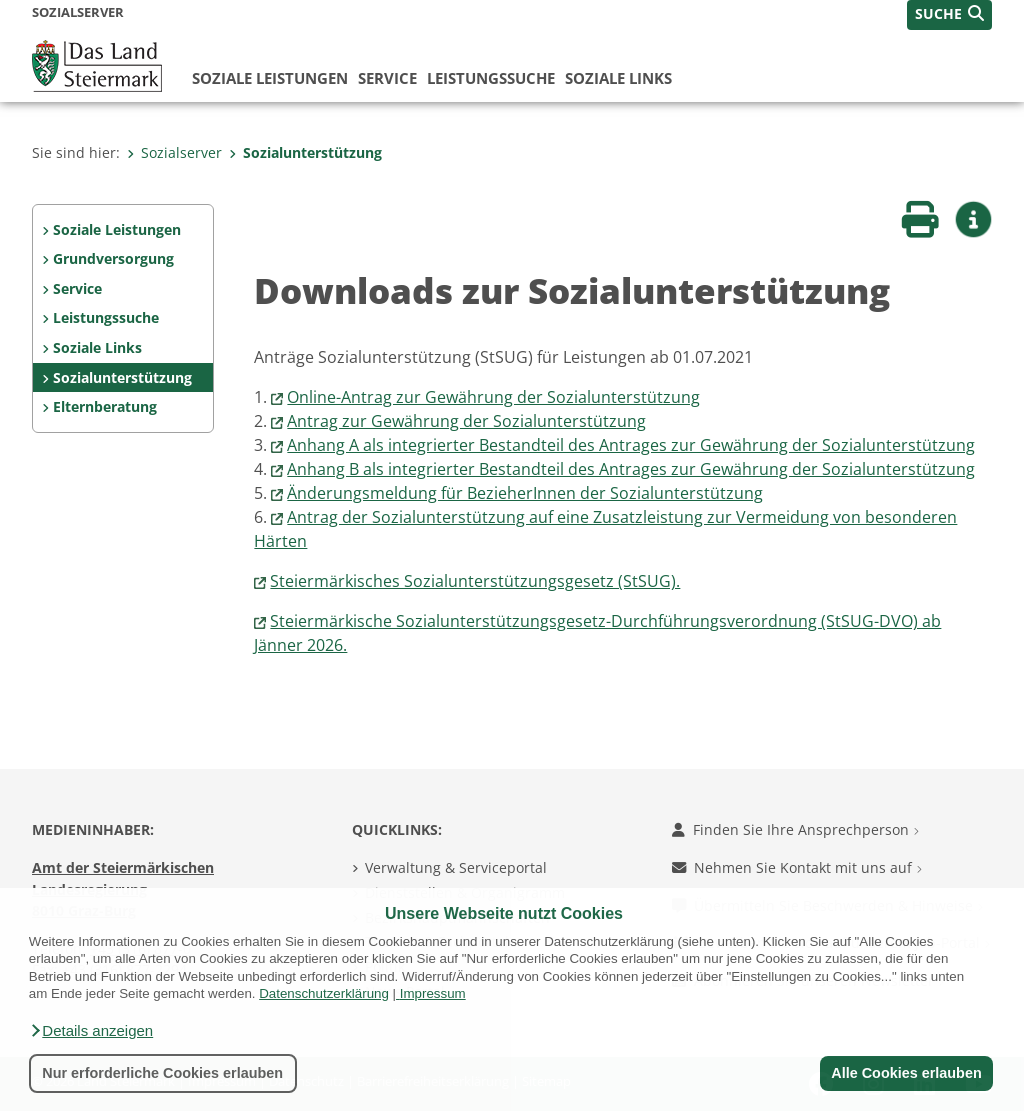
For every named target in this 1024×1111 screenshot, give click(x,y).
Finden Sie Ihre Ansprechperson (795, 829)
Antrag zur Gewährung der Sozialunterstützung (466, 421)
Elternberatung (105, 406)
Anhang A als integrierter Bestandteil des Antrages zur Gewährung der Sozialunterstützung (631, 445)
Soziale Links (618, 78)
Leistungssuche (491, 78)
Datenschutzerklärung (324, 993)
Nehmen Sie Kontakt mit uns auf (797, 867)
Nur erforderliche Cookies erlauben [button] (162, 1073)
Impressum (433, 993)
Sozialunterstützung (305, 152)
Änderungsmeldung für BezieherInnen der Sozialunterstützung (525, 493)
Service (387, 78)
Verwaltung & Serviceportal (456, 867)
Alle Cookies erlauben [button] (906, 1073)
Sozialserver (174, 152)
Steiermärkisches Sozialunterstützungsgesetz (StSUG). (475, 581)
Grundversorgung (113, 258)
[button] (91, 1031)
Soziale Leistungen (270, 78)
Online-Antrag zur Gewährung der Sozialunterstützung (493, 397)
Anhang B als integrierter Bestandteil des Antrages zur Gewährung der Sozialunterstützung (631, 469)
